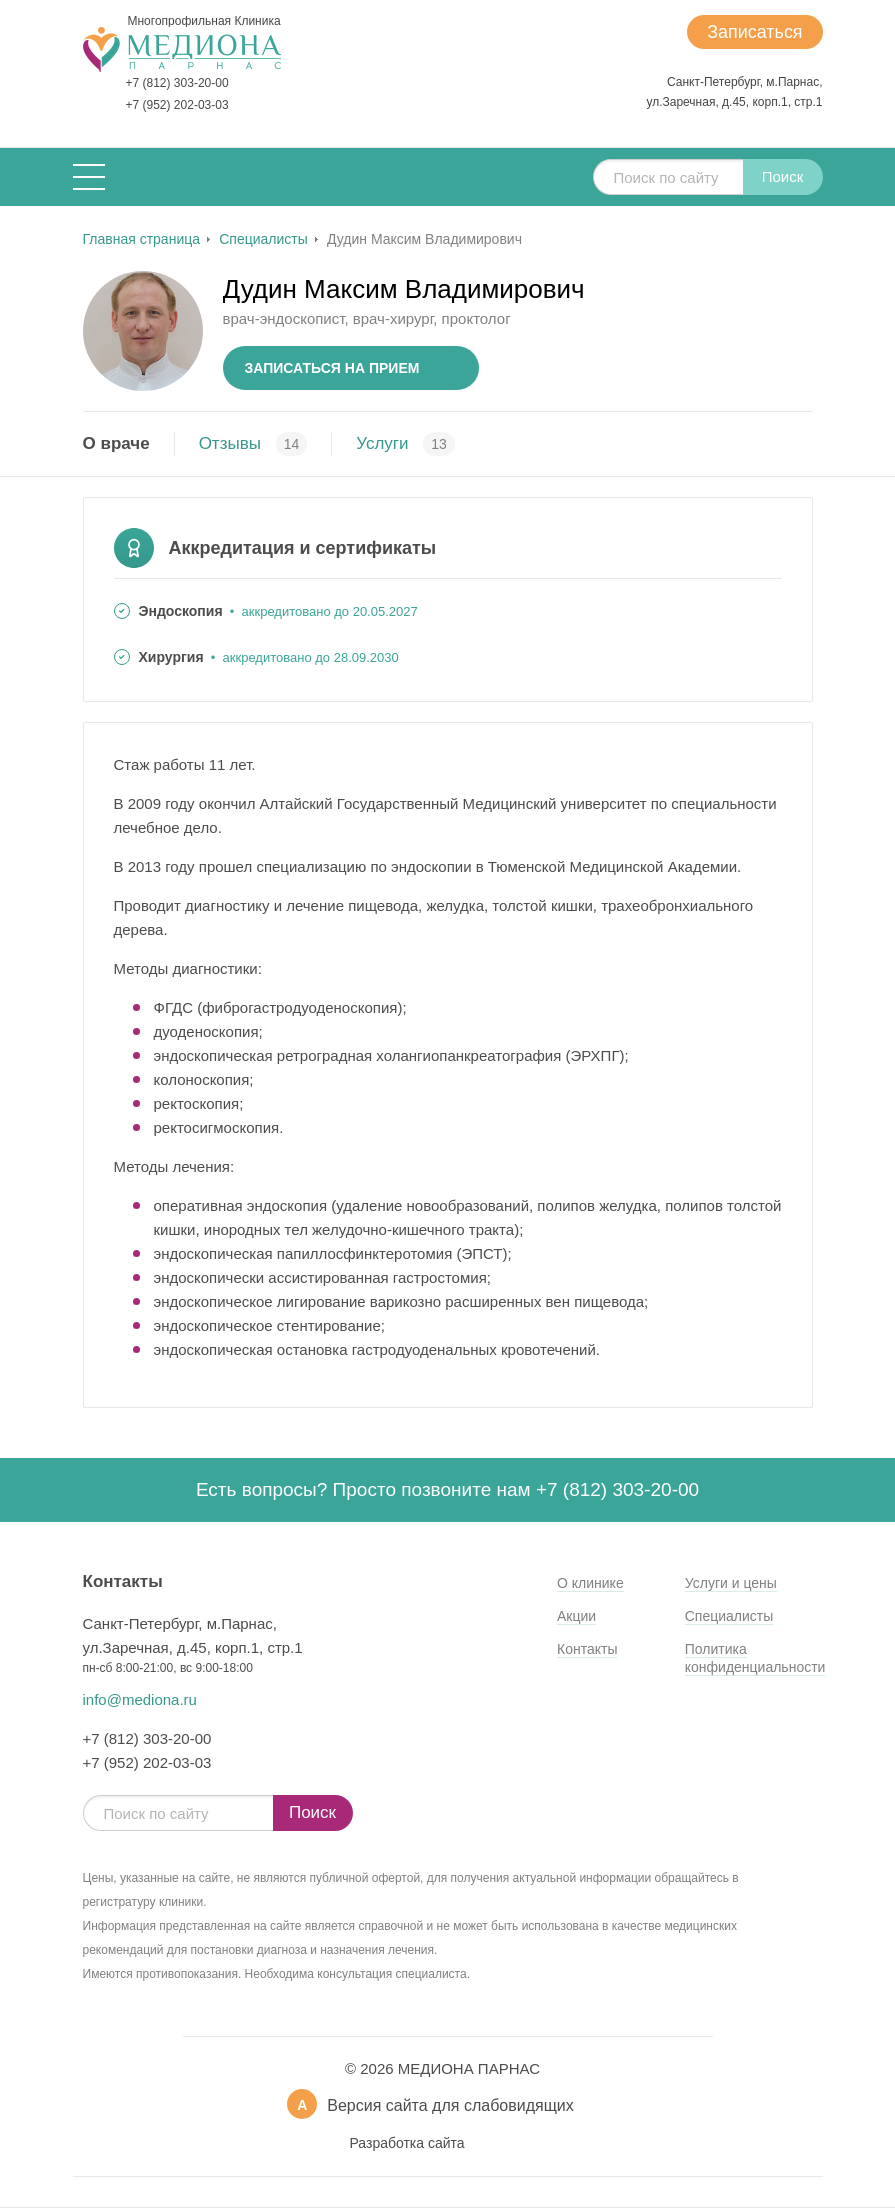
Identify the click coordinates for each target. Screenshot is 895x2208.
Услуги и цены (731, 1583)
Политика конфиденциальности (755, 1658)
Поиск (783, 176)
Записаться (755, 32)
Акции (576, 1616)
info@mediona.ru (140, 1699)
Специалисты (729, 1616)
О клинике (590, 1583)
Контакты (587, 1649)
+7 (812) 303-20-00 (177, 83)
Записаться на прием (332, 368)
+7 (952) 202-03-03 (177, 105)
